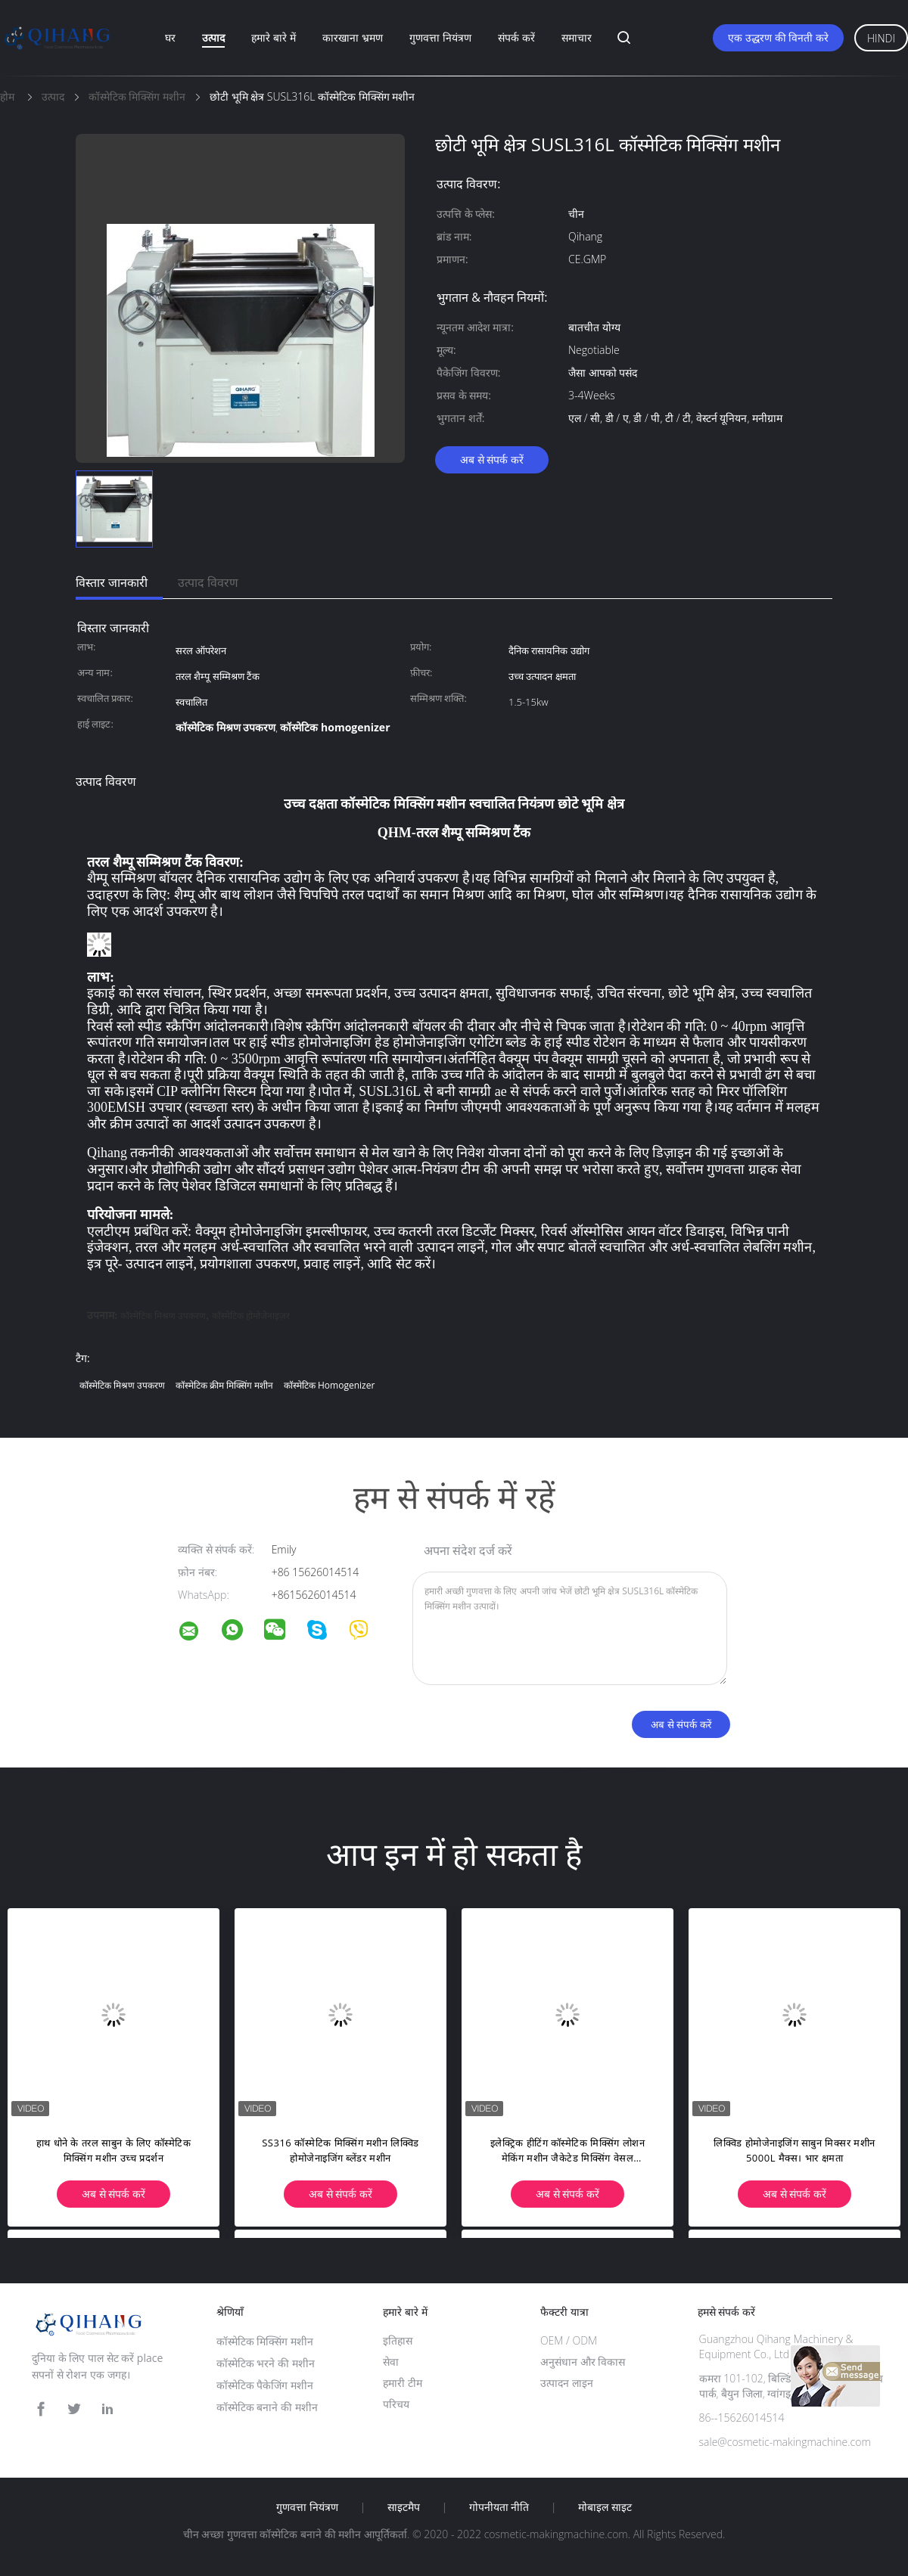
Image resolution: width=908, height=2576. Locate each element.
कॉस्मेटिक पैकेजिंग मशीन (264, 2385)
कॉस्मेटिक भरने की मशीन (265, 2363)
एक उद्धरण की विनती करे (778, 37)
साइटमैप (403, 2507)
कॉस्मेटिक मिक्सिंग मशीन (264, 2341)
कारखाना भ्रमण (352, 37)
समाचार (576, 37)
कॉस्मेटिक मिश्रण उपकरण (163, 1316)
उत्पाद (213, 37)
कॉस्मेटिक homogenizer (329, 1385)
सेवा (391, 2361)
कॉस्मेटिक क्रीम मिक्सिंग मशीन (224, 1385)
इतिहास (397, 2340)
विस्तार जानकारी (112, 582)
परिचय (396, 2404)
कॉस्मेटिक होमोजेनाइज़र (251, 1316)
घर (170, 37)
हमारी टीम (402, 2383)
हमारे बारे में (273, 37)
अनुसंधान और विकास (582, 2361)
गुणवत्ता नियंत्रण (440, 37)
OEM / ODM (568, 2340)
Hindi (881, 38)
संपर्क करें (516, 37)
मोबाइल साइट (605, 2507)
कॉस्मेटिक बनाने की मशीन (267, 2407)
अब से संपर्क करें (492, 459)
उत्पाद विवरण (208, 582)
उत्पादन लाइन (566, 2383)
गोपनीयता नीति (499, 2507)
